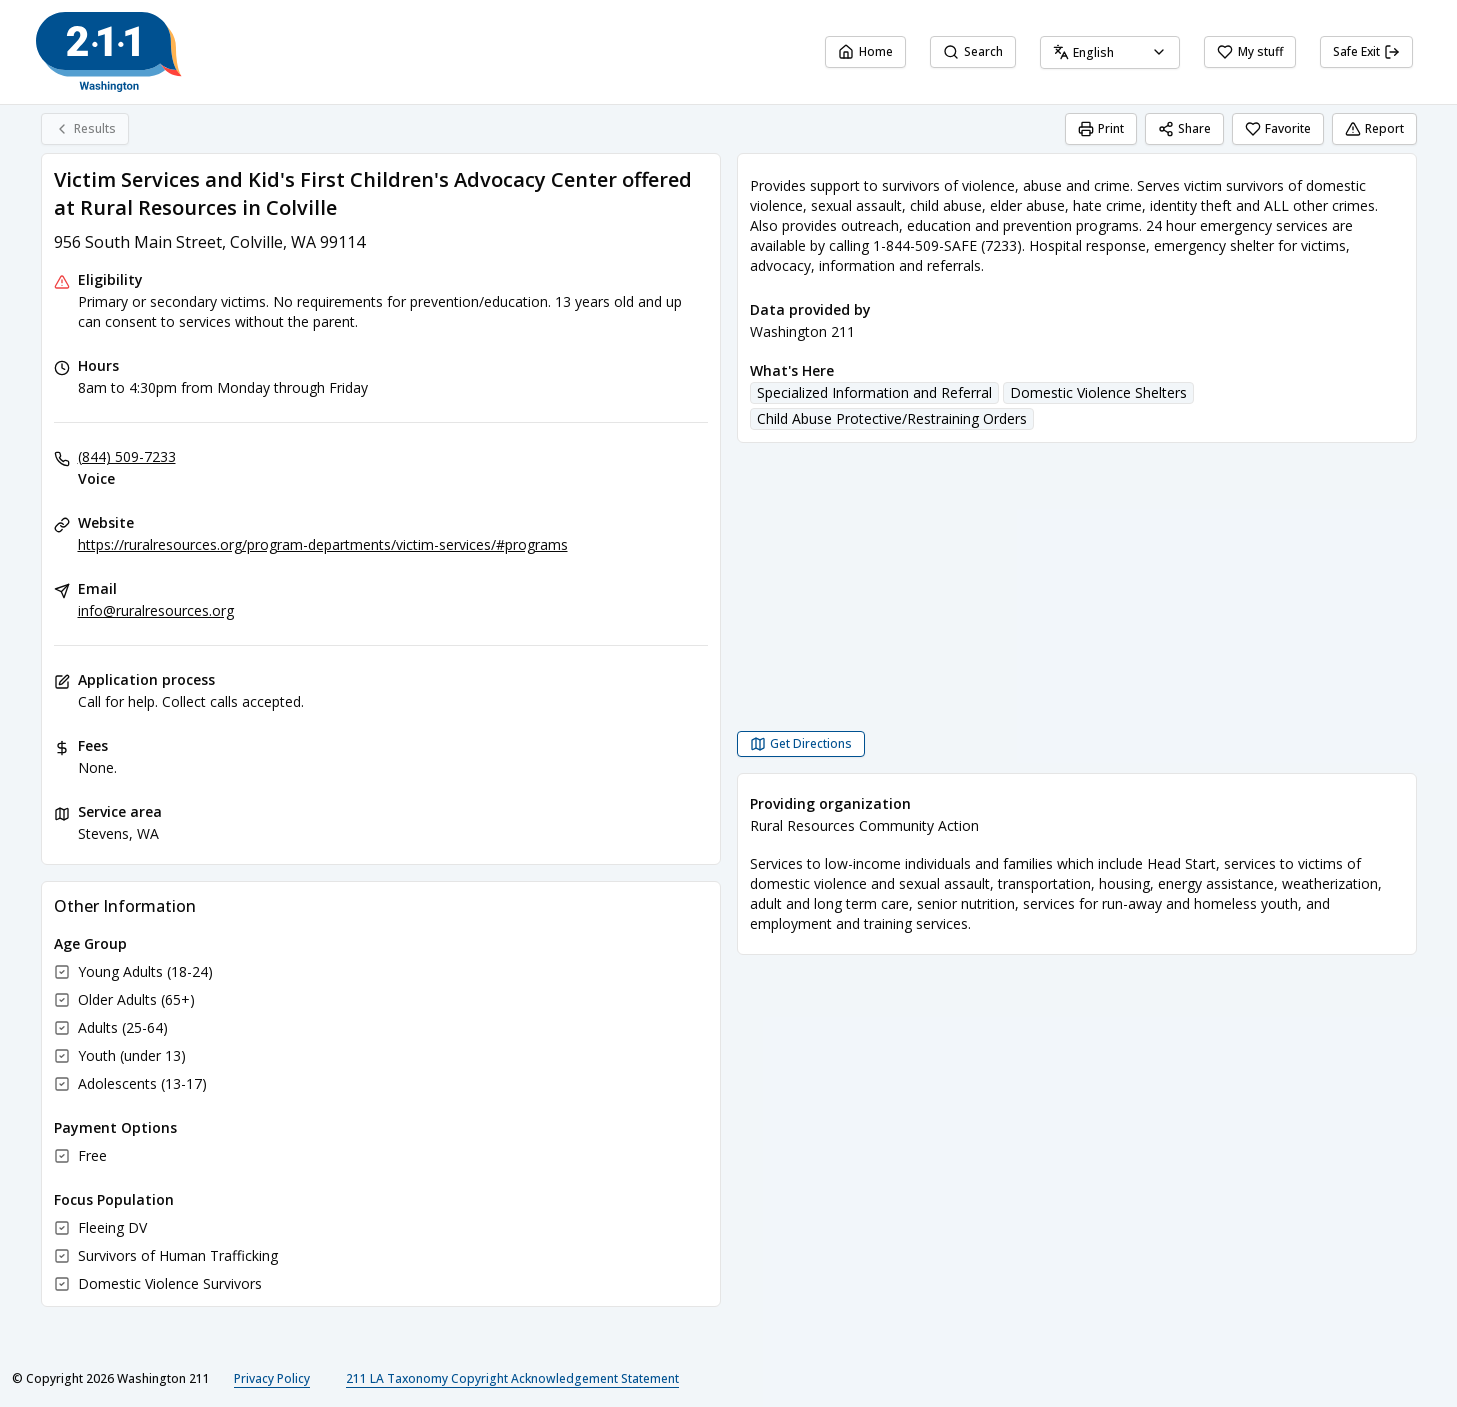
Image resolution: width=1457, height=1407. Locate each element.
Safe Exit (1366, 51)
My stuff (1250, 51)
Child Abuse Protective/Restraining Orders (892, 418)
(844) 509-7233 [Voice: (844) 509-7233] (127, 456)
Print (1101, 128)
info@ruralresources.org (156, 610)
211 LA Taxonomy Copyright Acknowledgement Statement (512, 1378)
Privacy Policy (272, 1378)
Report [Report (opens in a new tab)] (1374, 128)
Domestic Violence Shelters (1098, 392)
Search (973, 51)
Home (865, 51)
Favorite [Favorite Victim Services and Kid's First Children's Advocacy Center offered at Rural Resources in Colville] (1278, 128)
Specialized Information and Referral (874, 392)
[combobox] (1110, 52)
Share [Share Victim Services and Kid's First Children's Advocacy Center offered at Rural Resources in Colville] (1184, 128)
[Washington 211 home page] (109, 52)
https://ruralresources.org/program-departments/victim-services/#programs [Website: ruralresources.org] (323, 544)
